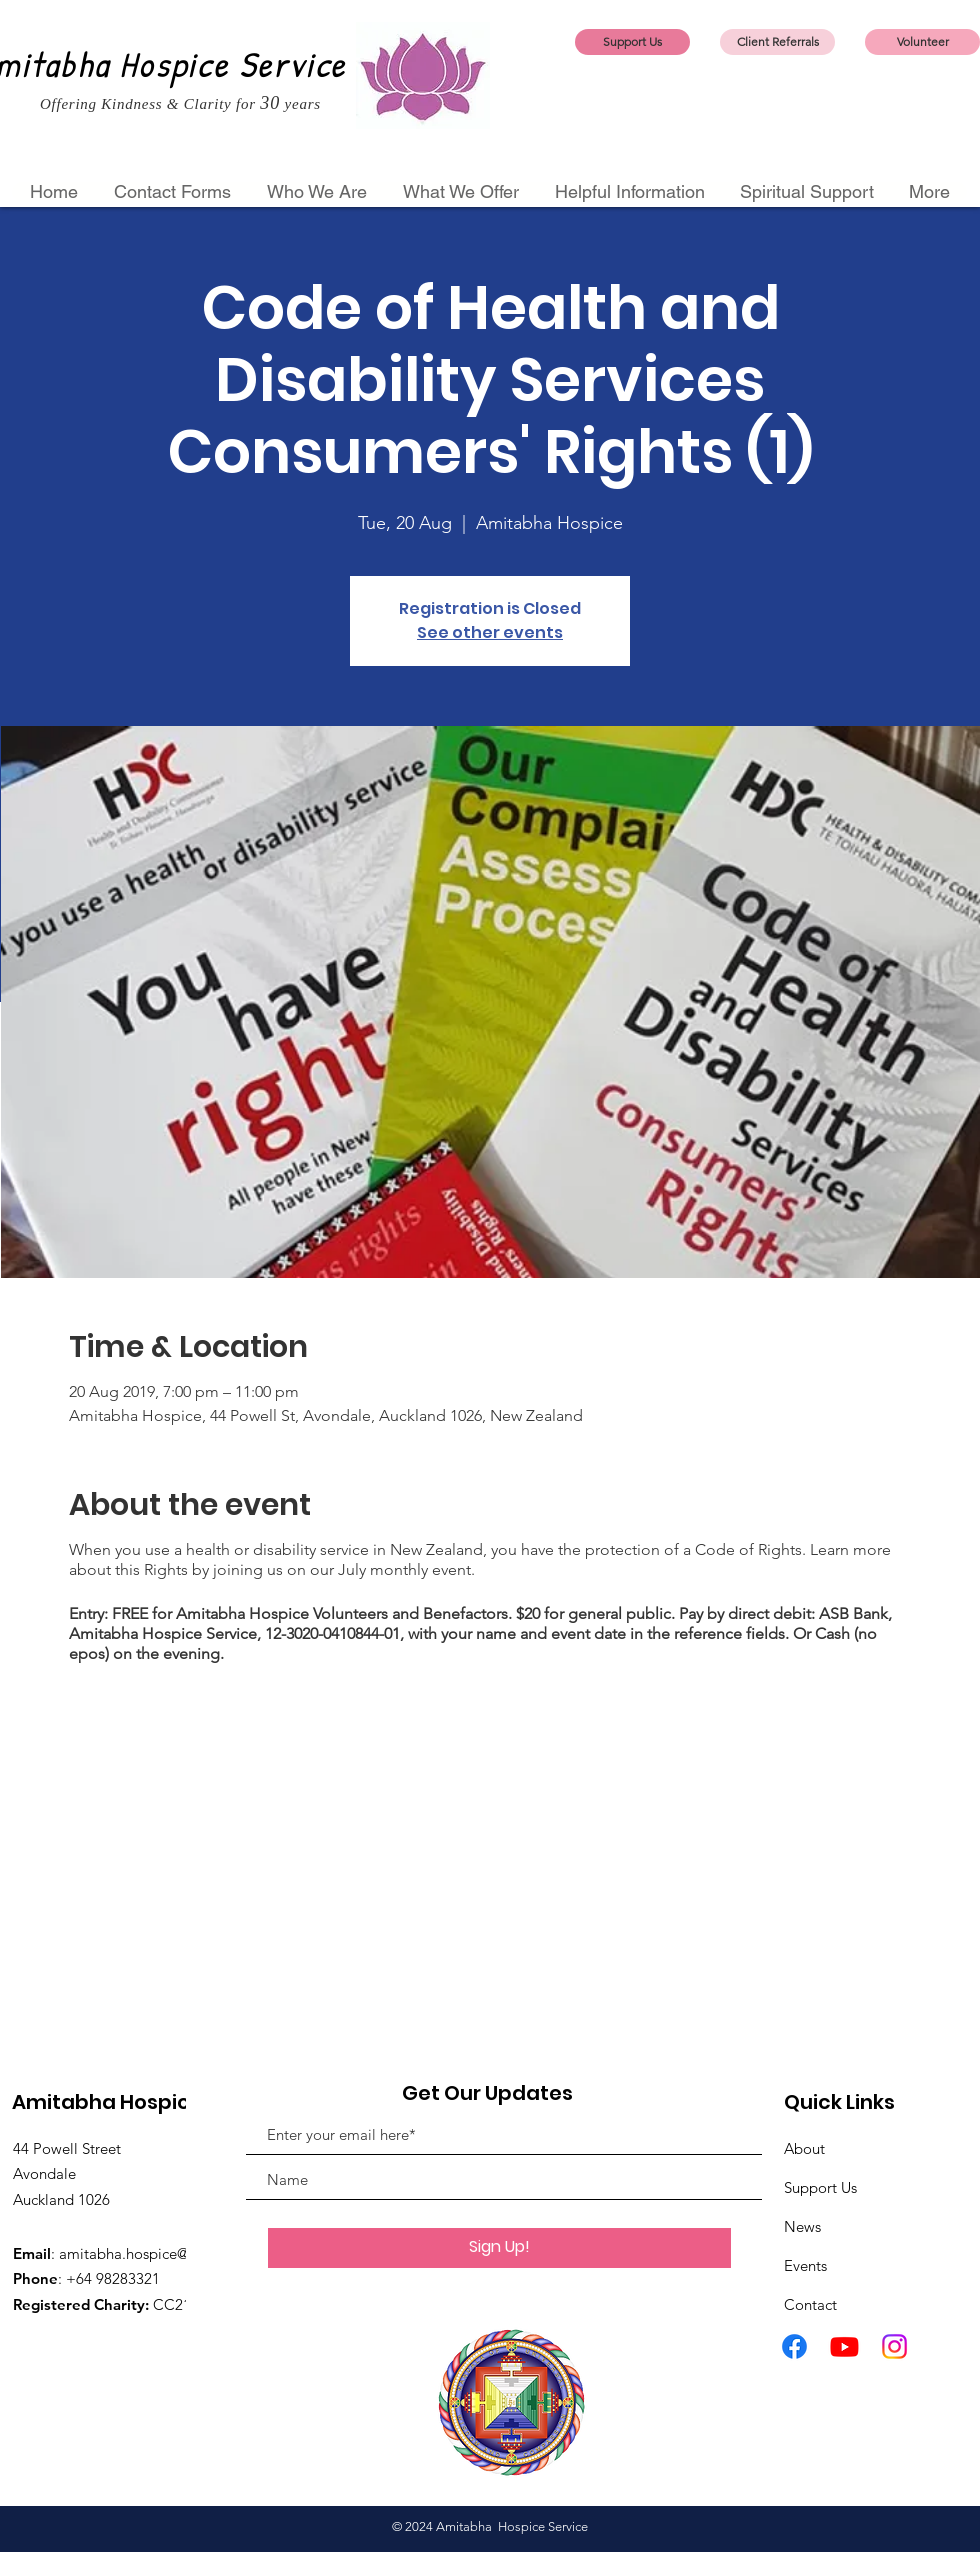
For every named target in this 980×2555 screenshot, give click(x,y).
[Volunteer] (922, 42)
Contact (810, 2304)
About (804, 2148)
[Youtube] (844, 2346)
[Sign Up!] (499, 2248)
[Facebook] (794, 2346)
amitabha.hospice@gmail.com (159, 2253)
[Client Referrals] (777, 42)
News (802, 2226)
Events (805, 2265)
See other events (490, 632)
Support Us (820, 2187)
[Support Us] (632, 42)
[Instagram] (894, 2346)
